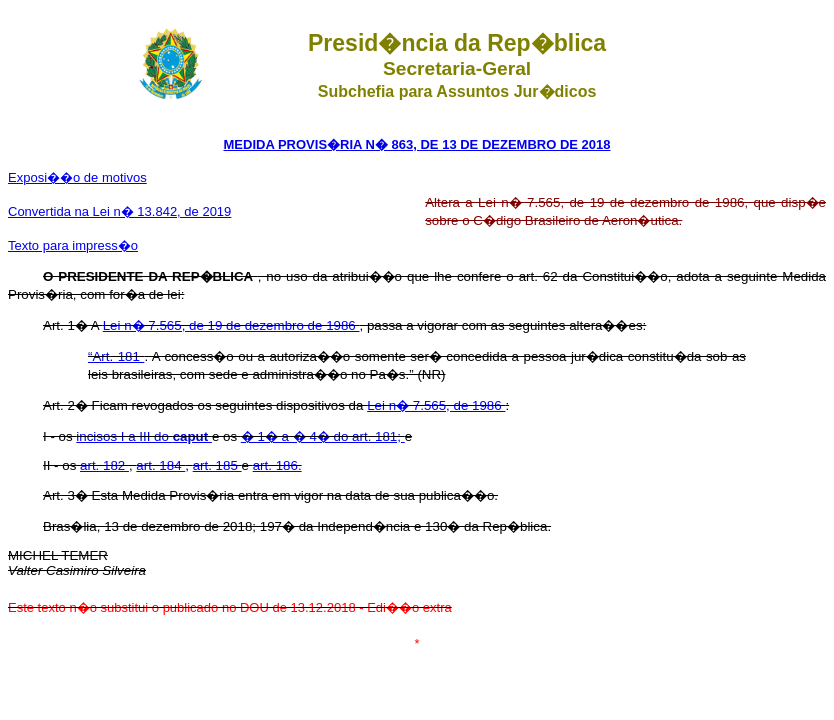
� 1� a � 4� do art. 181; (323, 436)
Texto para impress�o (73, 245)
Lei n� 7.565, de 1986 (436, 405)
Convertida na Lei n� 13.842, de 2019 (119, 211)
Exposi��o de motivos (77, 177)
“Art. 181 (116, 356)
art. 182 (104, 465)
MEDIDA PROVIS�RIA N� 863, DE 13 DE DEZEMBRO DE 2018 (417, 144)
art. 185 (217, 465)
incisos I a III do (144, 436)
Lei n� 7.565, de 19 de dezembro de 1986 (231, 325)
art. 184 (160, 465)
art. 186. (277, 465)
